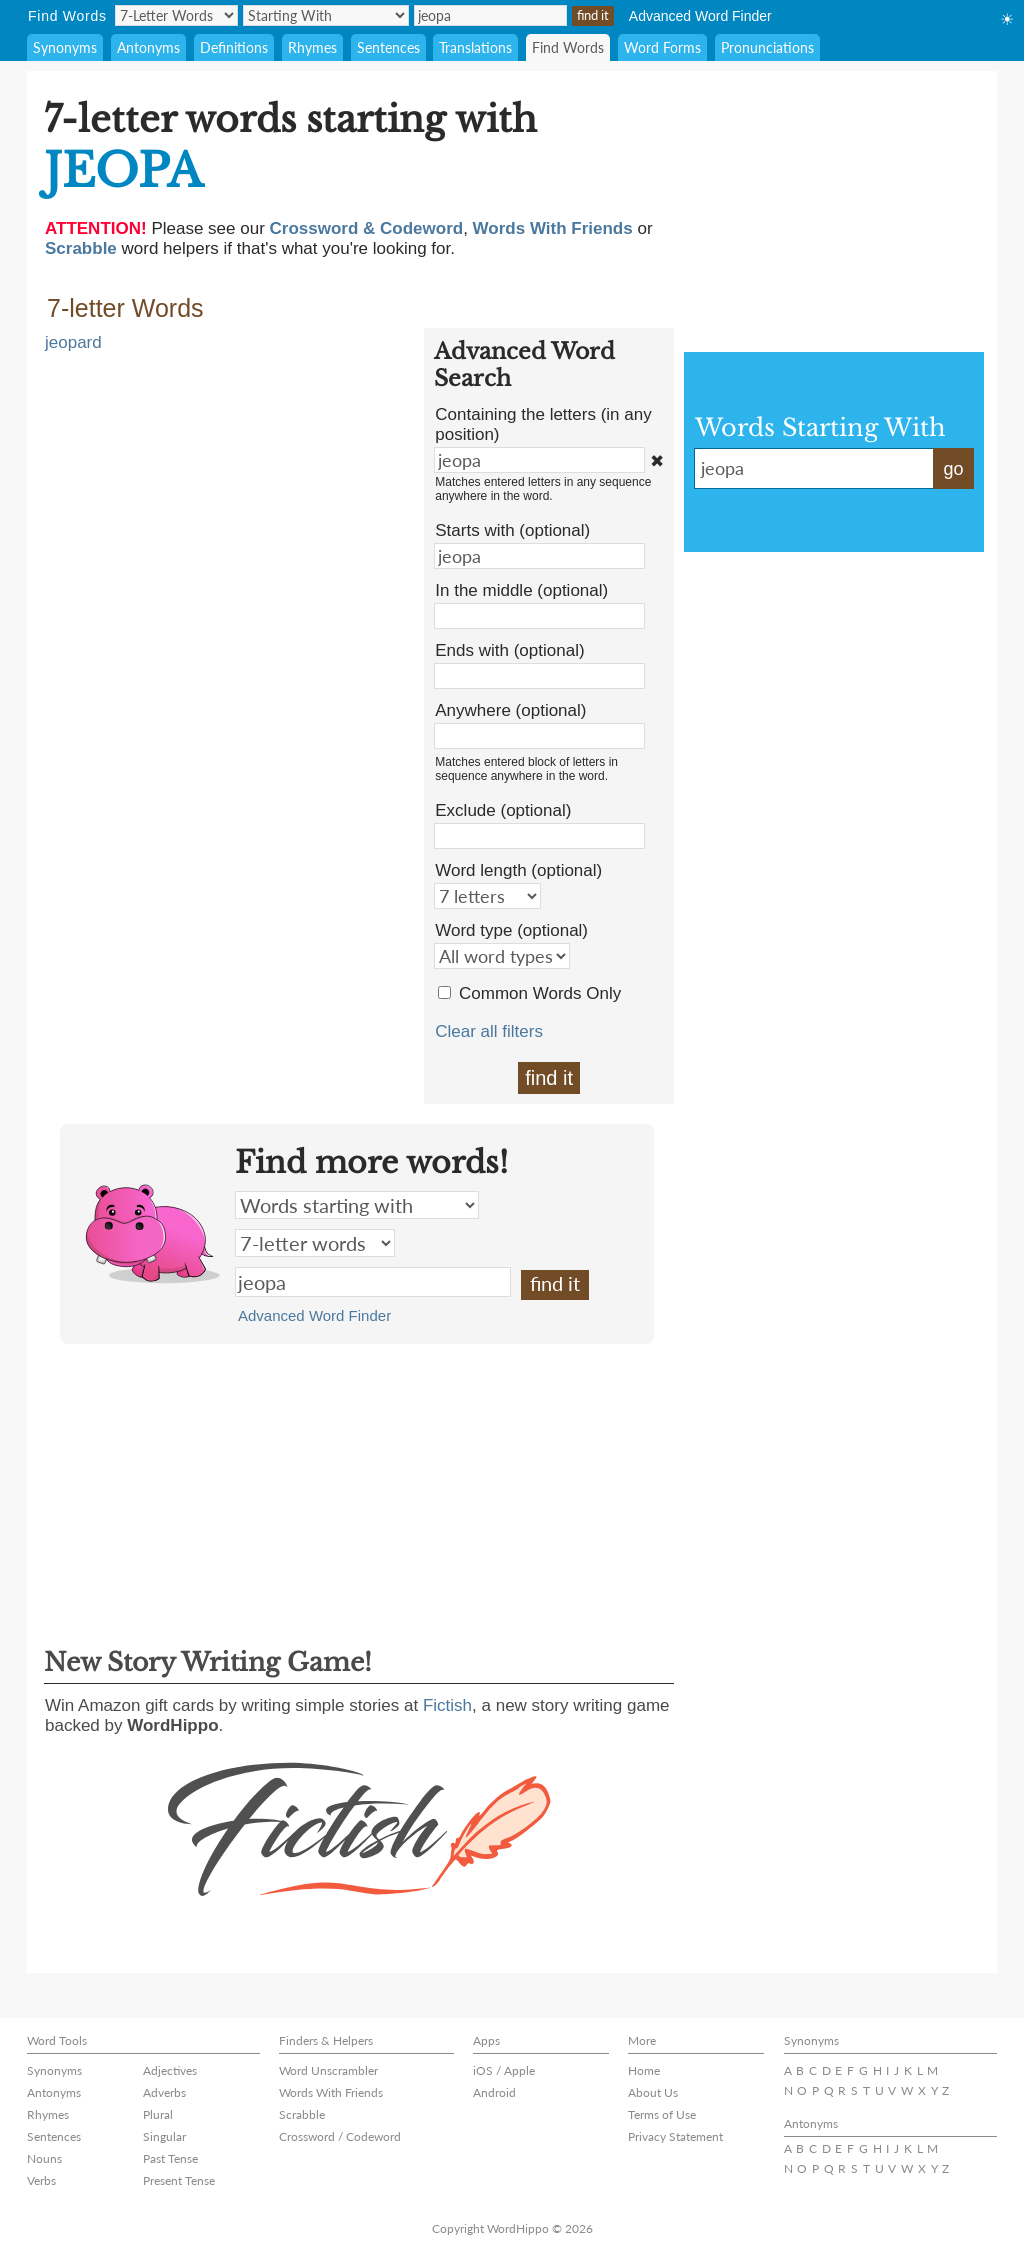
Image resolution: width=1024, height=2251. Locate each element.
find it (549, 1078)
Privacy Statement (675, 2136)
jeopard (73, 342)
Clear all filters (489, 1031)
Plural (158, 2114)
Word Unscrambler (328, 2070)
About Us (653, 2092)
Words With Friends (331, 2092)
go (953, 469)
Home (644, 2070)
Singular (164, 2136)
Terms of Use (662, 2114)
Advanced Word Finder (700, 16)
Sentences (388, 47)
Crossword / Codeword (340, 2136)
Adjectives (170, 2070)
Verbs (41, 2180)
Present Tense (179, 2180)
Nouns (44, 2158)
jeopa (373, 1282)
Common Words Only (540, 993)
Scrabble (302, 2114)
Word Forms (662, 47)
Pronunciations (767, 47)
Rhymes (312, 47)
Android (494, 2092)
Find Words (568, 47)
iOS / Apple (504, 2070)
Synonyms (65, 47)
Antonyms (148, 47)
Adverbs (164, 2092)
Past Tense (170, 2158)
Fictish (447, 1705)
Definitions (234, 47)
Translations (475, 47)
